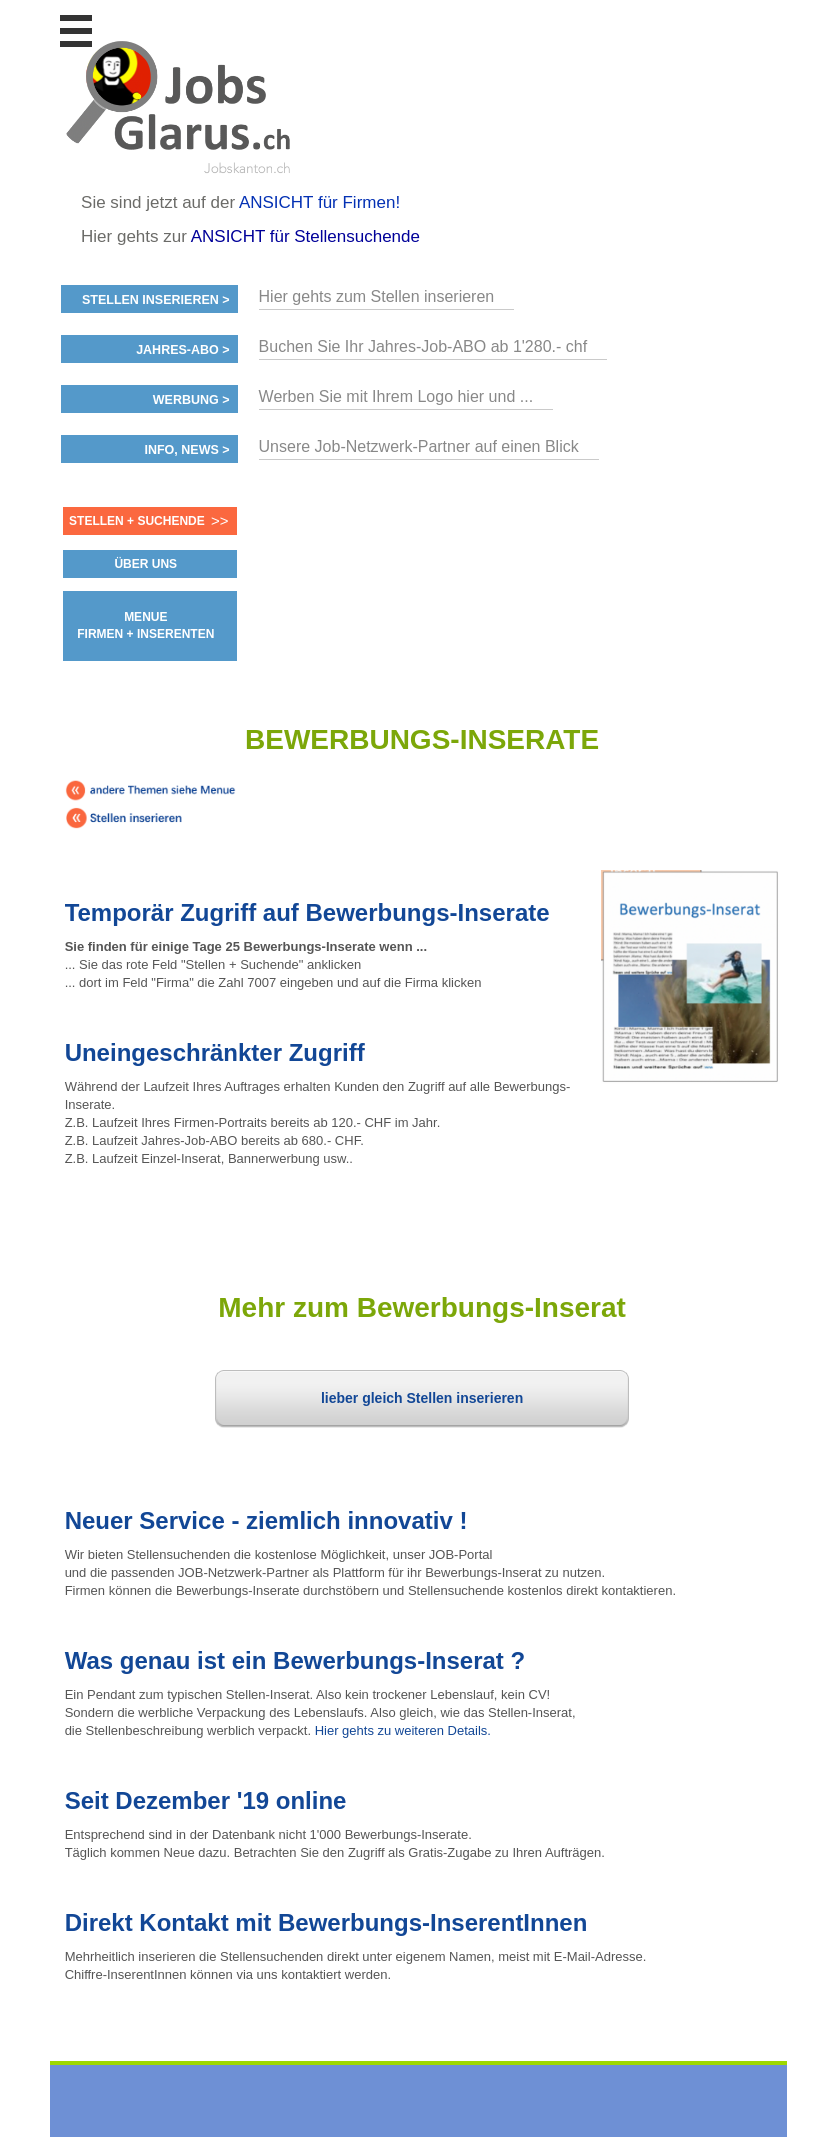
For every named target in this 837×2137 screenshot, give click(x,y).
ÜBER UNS (145, 564)
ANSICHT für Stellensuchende (305, 236)
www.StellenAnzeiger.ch (181, 104)
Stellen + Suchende (137, 521)
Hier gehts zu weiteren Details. (403, 1730)
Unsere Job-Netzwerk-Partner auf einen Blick (419, 446)
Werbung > (191, 400)
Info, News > (186, 450)
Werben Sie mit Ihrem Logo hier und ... (396, 396)
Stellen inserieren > (156, 300)
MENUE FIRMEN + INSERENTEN (145, 625)
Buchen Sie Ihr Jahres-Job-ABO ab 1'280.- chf (423, 346)
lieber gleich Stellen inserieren (422, 1398)
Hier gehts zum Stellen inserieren (377, 296)
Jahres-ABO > (182, 350)
